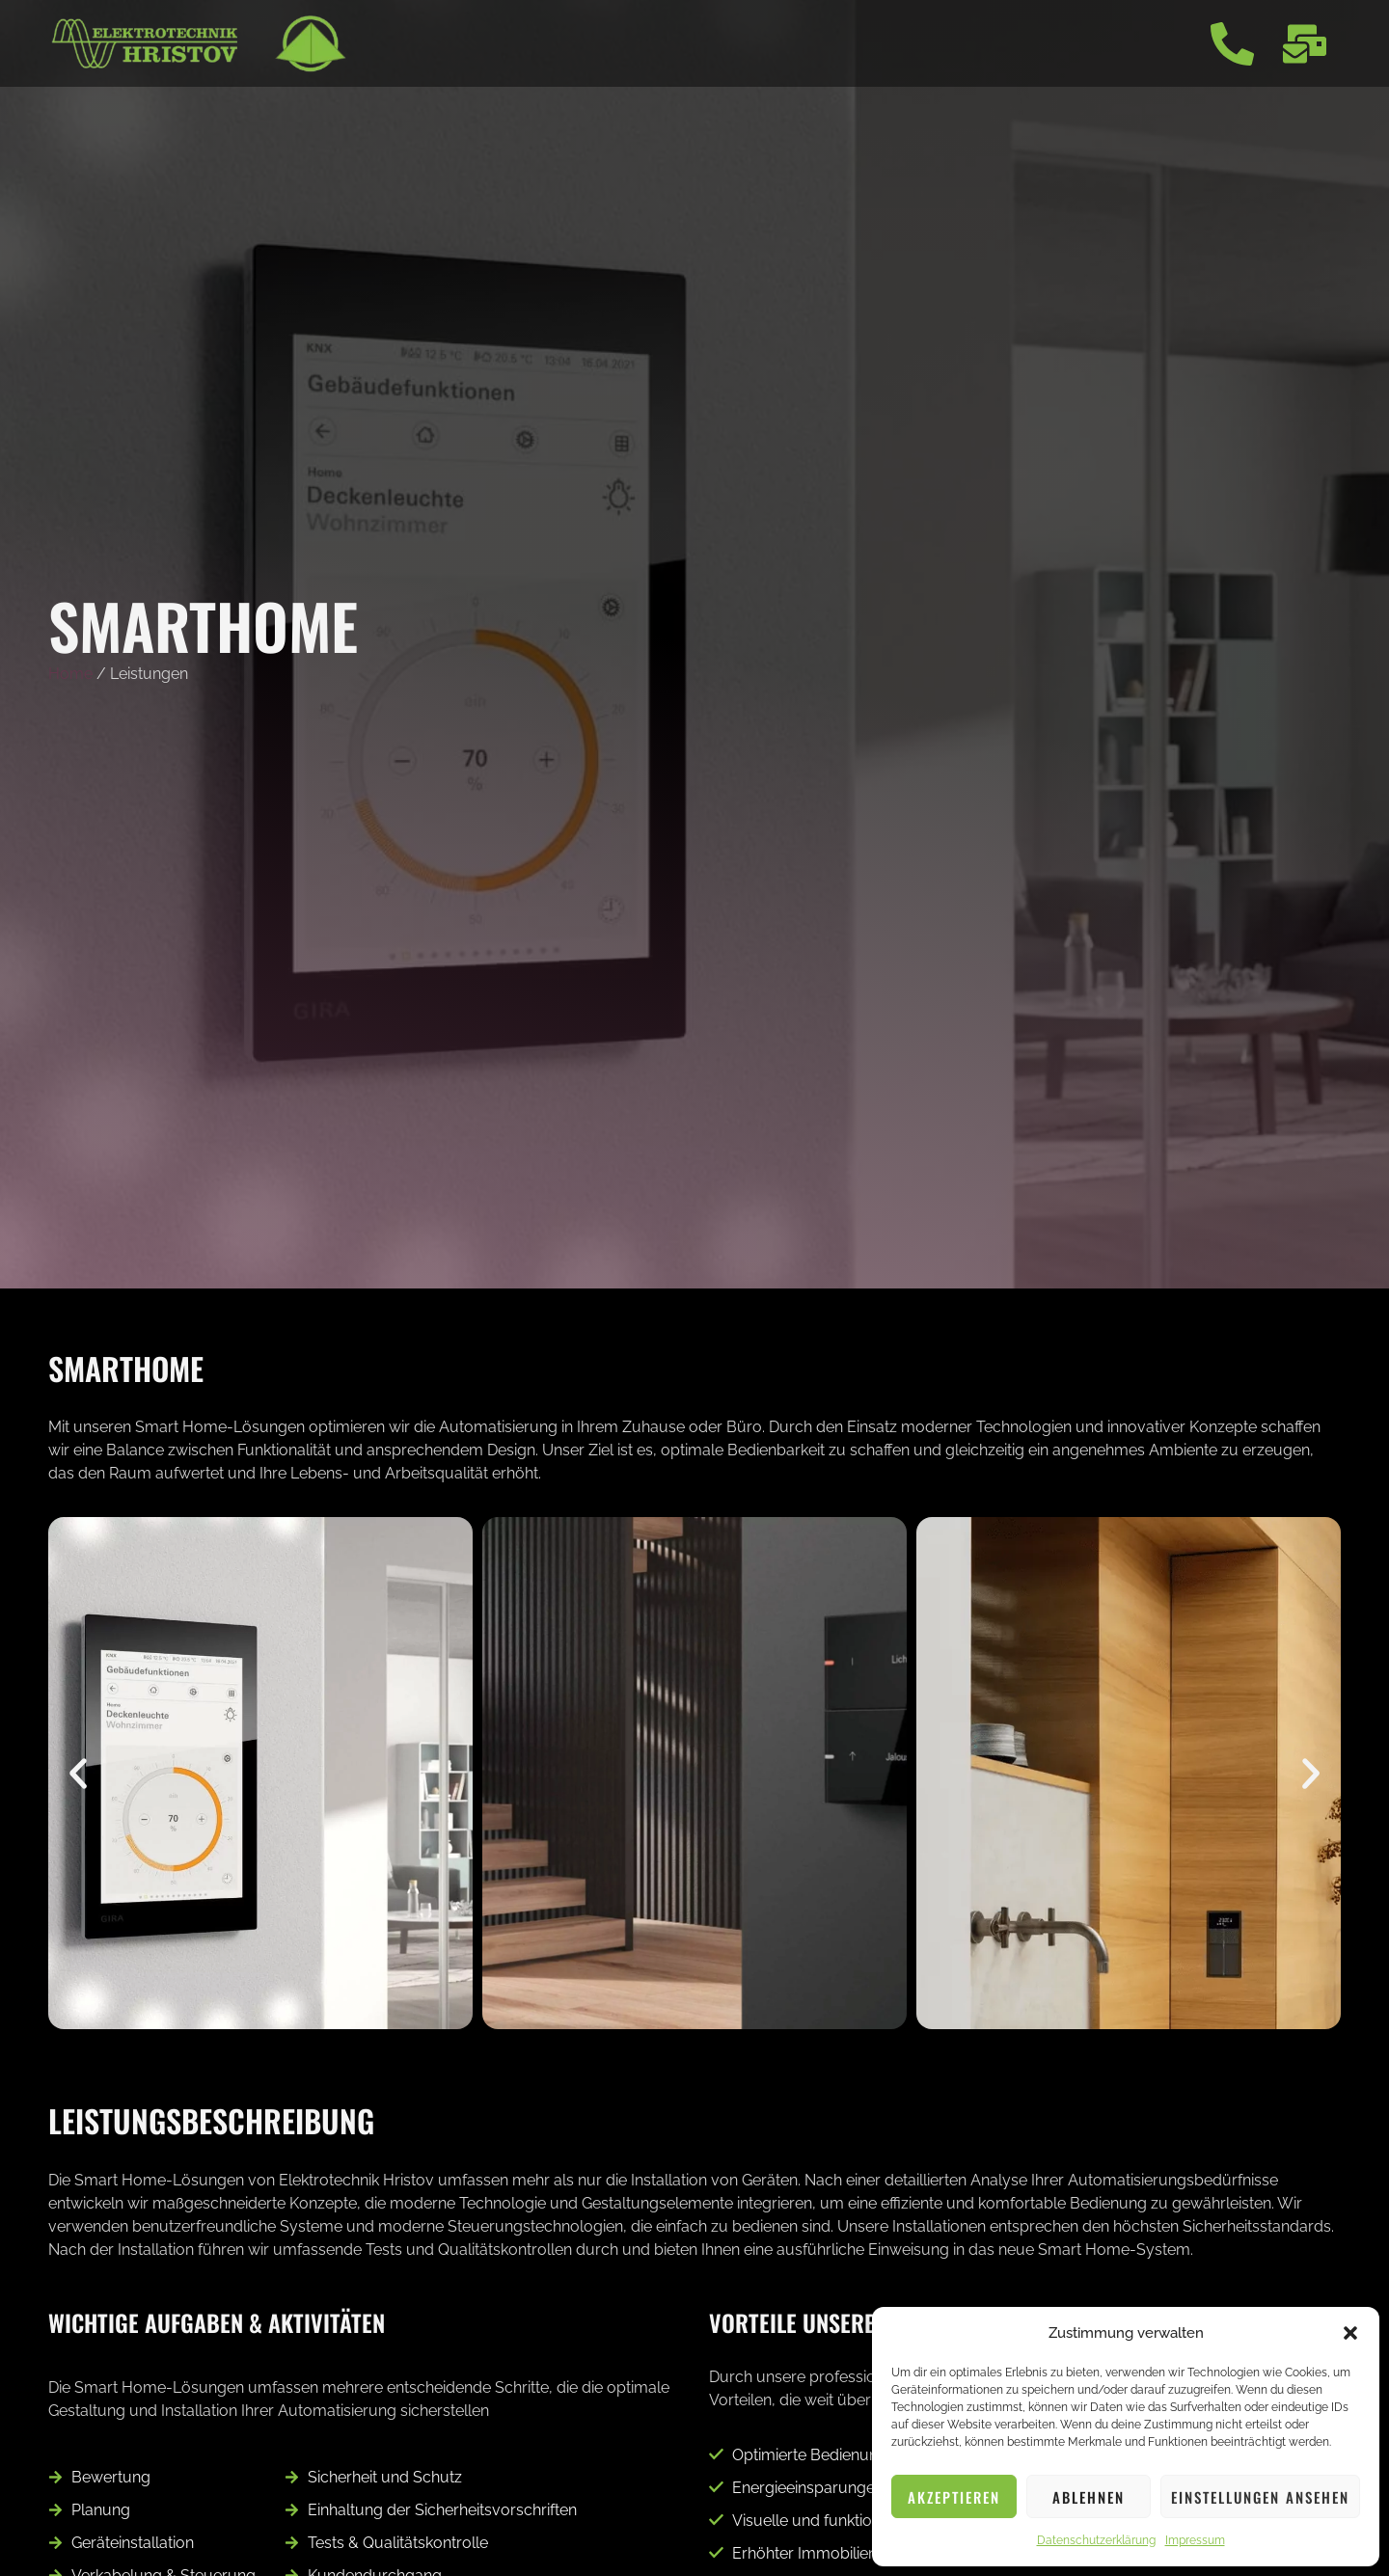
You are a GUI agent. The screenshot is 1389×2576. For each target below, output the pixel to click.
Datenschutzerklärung (1096, 2540)
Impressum (1195, 2540)
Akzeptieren (954, 2497)
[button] (1350, 2333)
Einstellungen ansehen (1260, 2497)
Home (70, 673)
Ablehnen (1088, 2497)
